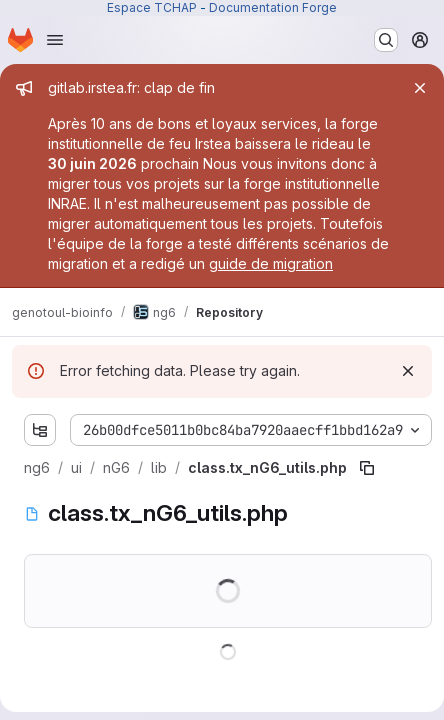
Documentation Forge (273, 7)
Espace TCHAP (152, 7)
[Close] (420, 88)
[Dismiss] (408, 371)
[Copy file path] (367, 468)
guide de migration (271, 263)
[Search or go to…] (386, 40)
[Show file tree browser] (40, 430)
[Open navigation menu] (55, 40)
